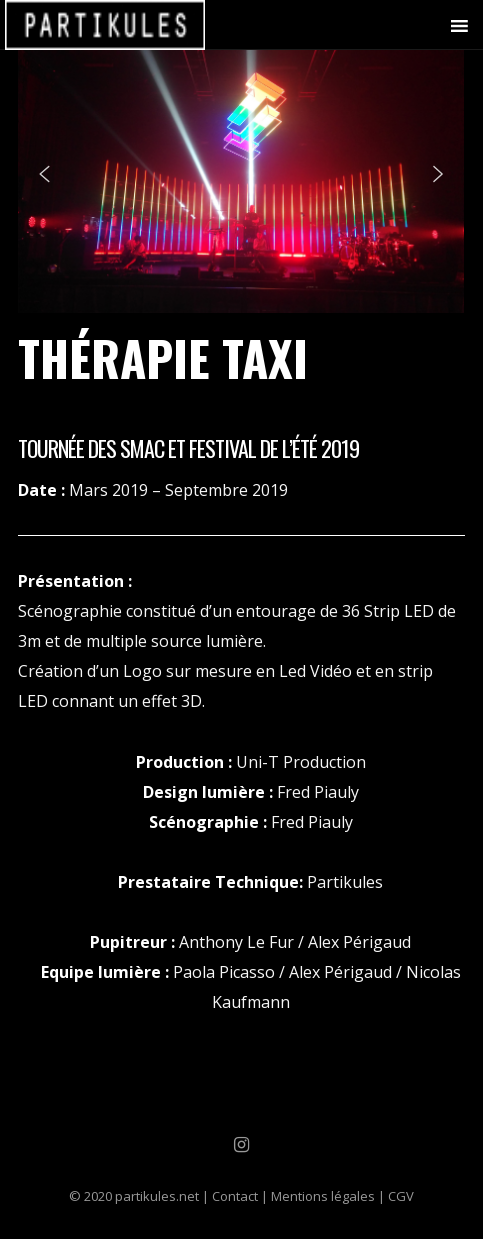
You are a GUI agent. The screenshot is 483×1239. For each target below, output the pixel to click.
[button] (44, 174)
